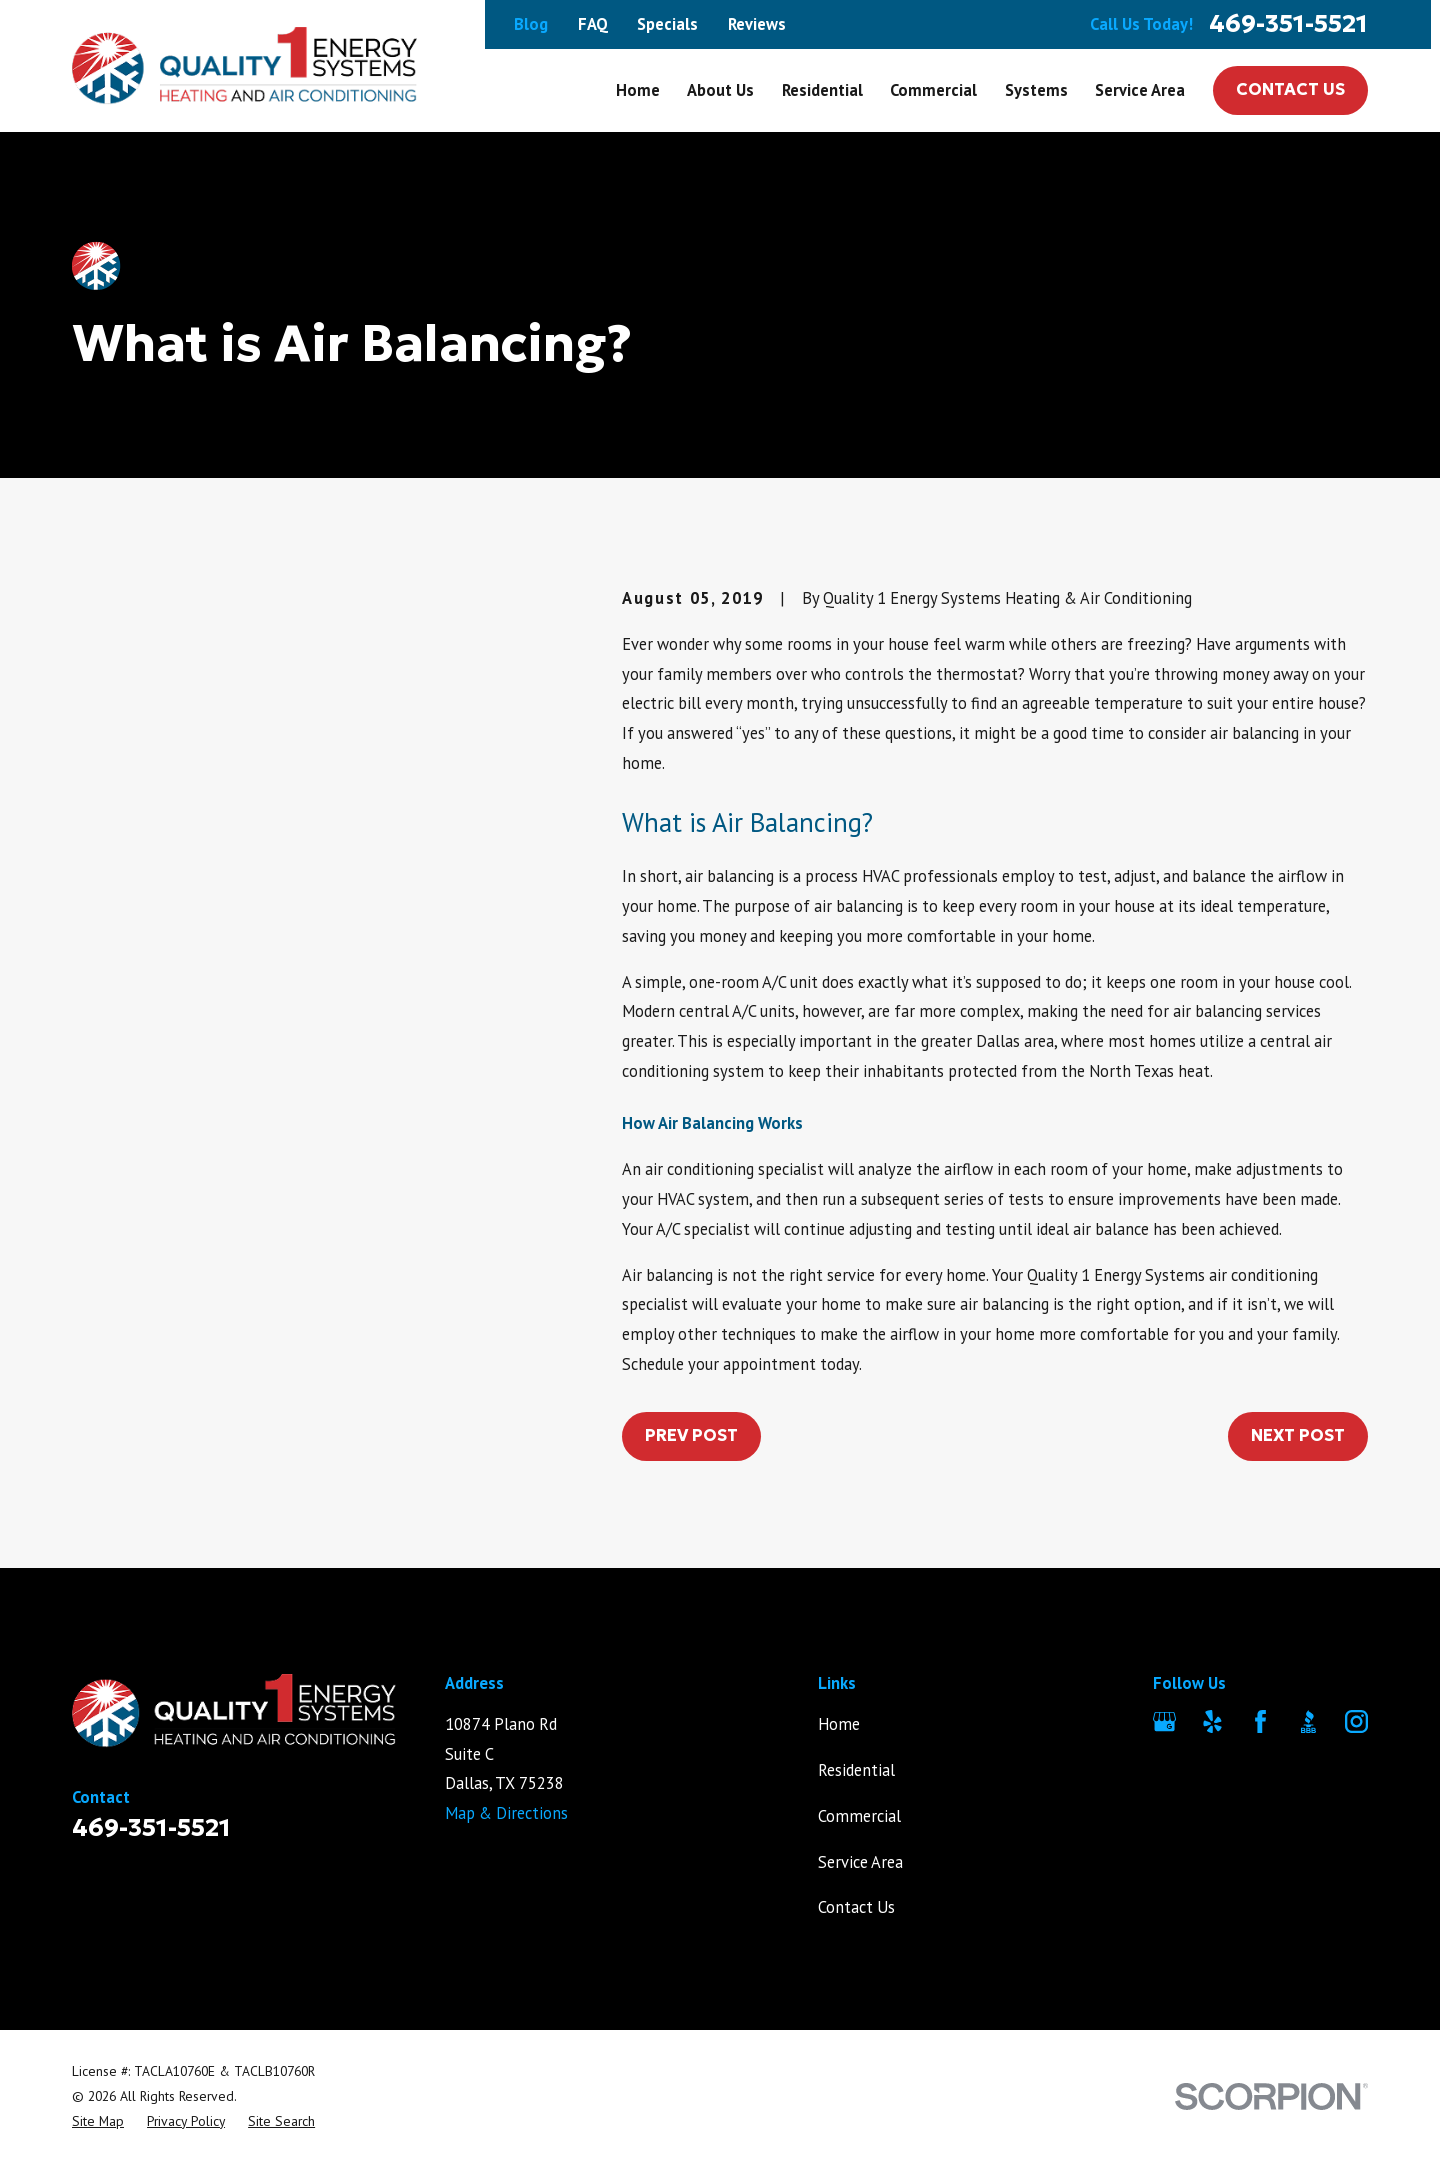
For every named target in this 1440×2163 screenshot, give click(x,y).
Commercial (859, 1816)
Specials (667, 24)
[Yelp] (1212, 1721)
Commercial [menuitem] (933, 90)
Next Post (1298, 1435)
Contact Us (1290, 89)
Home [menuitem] (638, 90)
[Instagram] (1356, 1721)
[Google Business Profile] (1164, 1721)
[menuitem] (98, 2121)
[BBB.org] (1308, 1721)
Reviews (757, 24)
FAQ (593, 24)
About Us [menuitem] (720, 90)
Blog (531, 24)
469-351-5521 (1288, 24)
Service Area (860, 1862)
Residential (856, 1770)
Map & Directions (506, 1813)
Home (839, 1724)
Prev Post (691, 1435)
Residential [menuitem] (822, 90)
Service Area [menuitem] (1140, 90)
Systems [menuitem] (1036, 90)
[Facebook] (1260, 1721)
